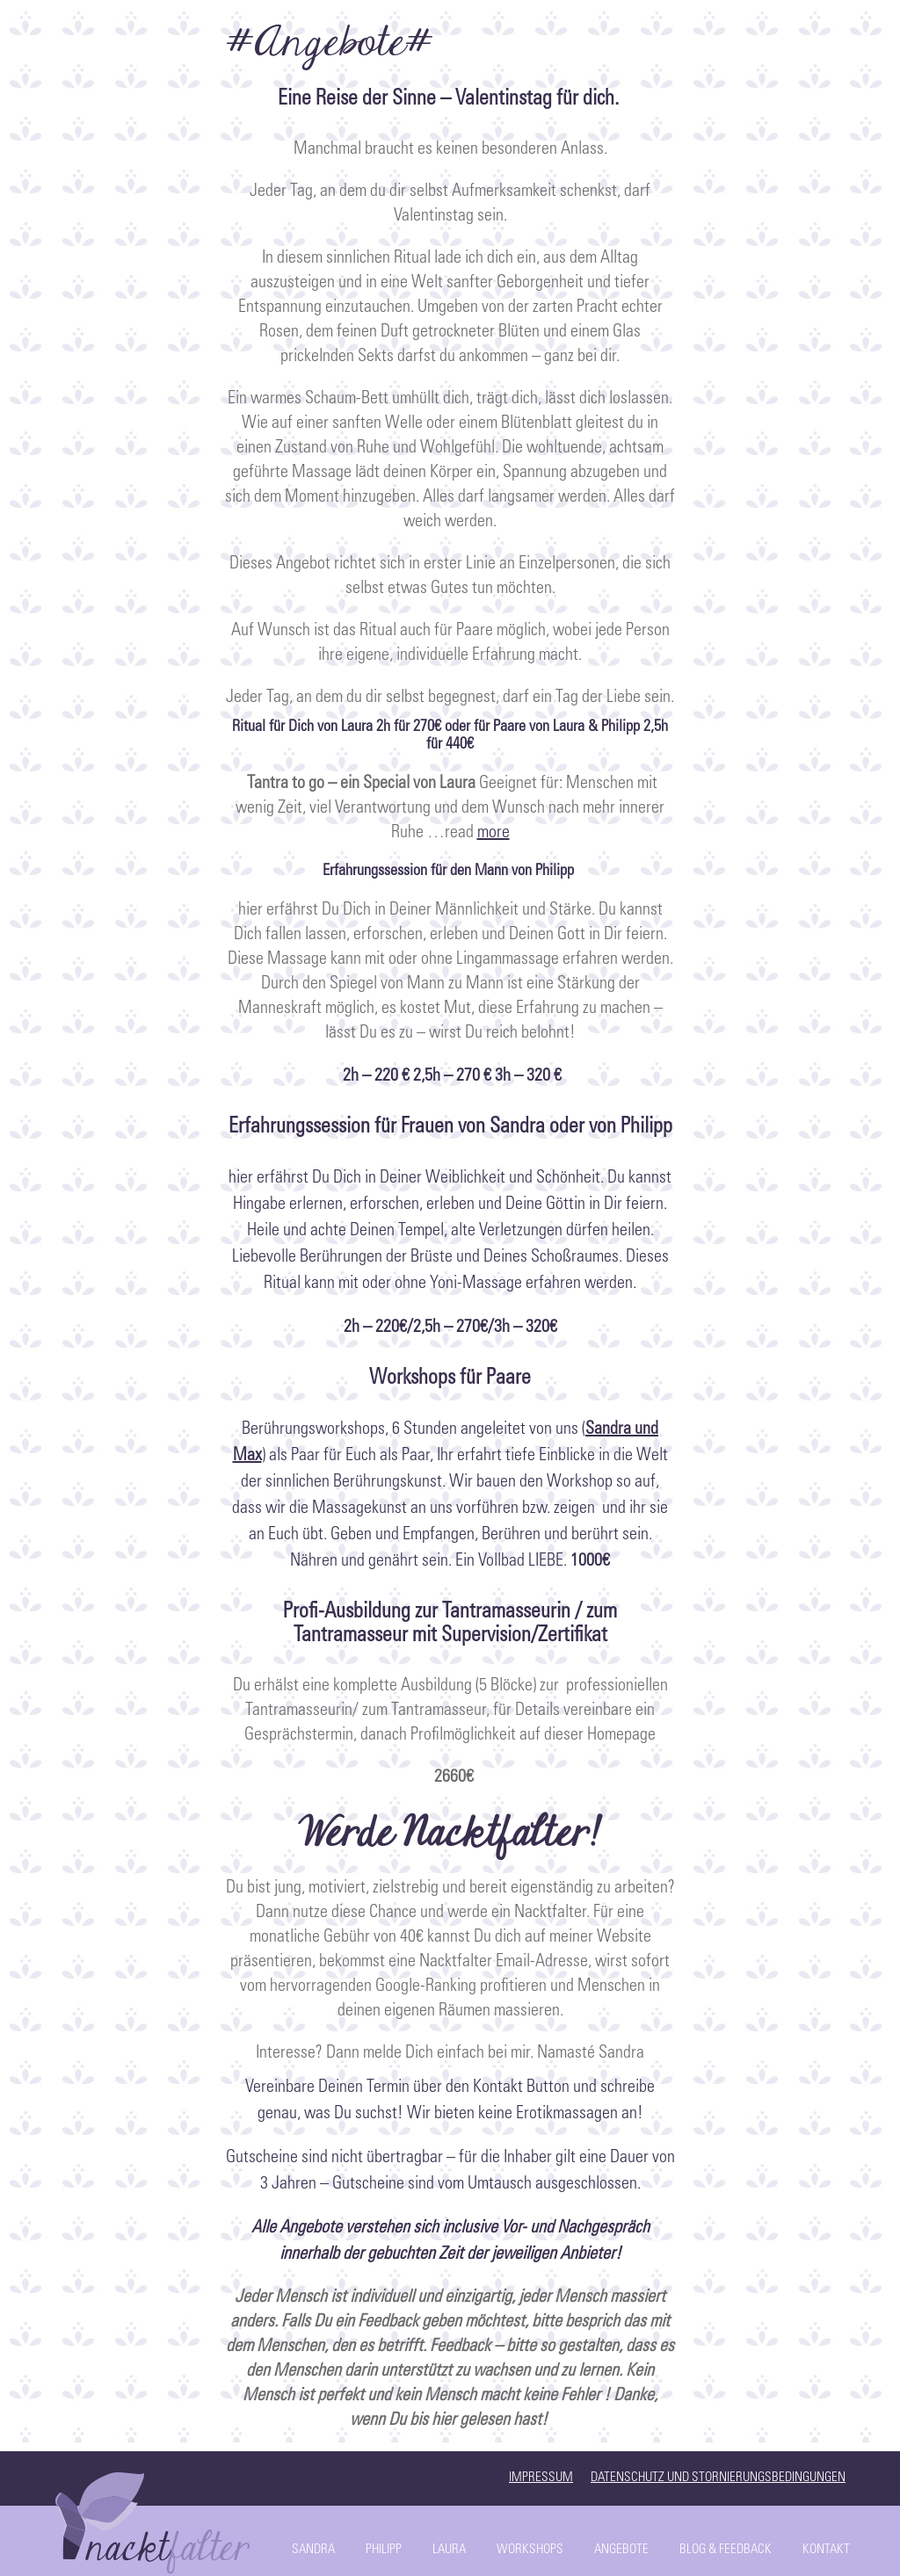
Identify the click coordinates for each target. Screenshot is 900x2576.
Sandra (313, 2550)
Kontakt (826, 2550)
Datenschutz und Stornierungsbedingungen (718, 2478)
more (493, 834)
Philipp (384, 2550)
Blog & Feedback (725, 2550)
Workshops (530, 2550)
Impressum (541, 2478)
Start (155, 2519)
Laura (449, 2550)
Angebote (621, 2550)
